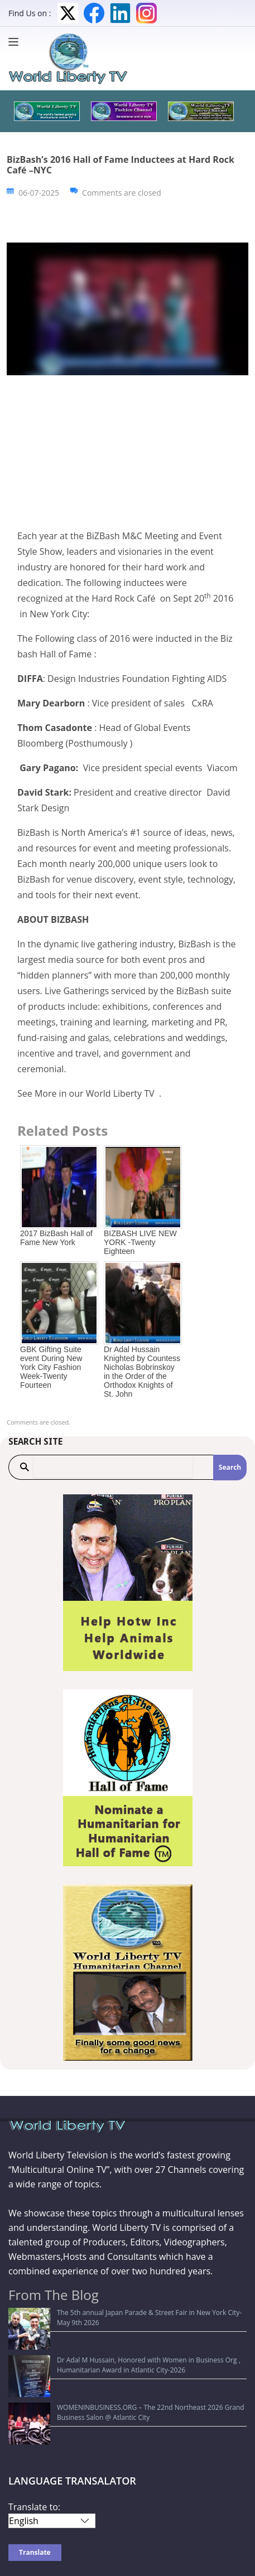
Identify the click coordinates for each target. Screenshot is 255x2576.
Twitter (67, 13)
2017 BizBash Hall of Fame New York (56, 1238)
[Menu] (16, 41)
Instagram (146, 13)
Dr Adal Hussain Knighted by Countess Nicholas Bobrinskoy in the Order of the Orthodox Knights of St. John (142, 1371)
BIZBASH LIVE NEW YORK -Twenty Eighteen (140, 1242)
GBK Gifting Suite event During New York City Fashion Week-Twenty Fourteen (51, 1367)
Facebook (94, 13)
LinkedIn (120, 13)
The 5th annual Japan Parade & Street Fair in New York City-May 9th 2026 (128, 2312)
